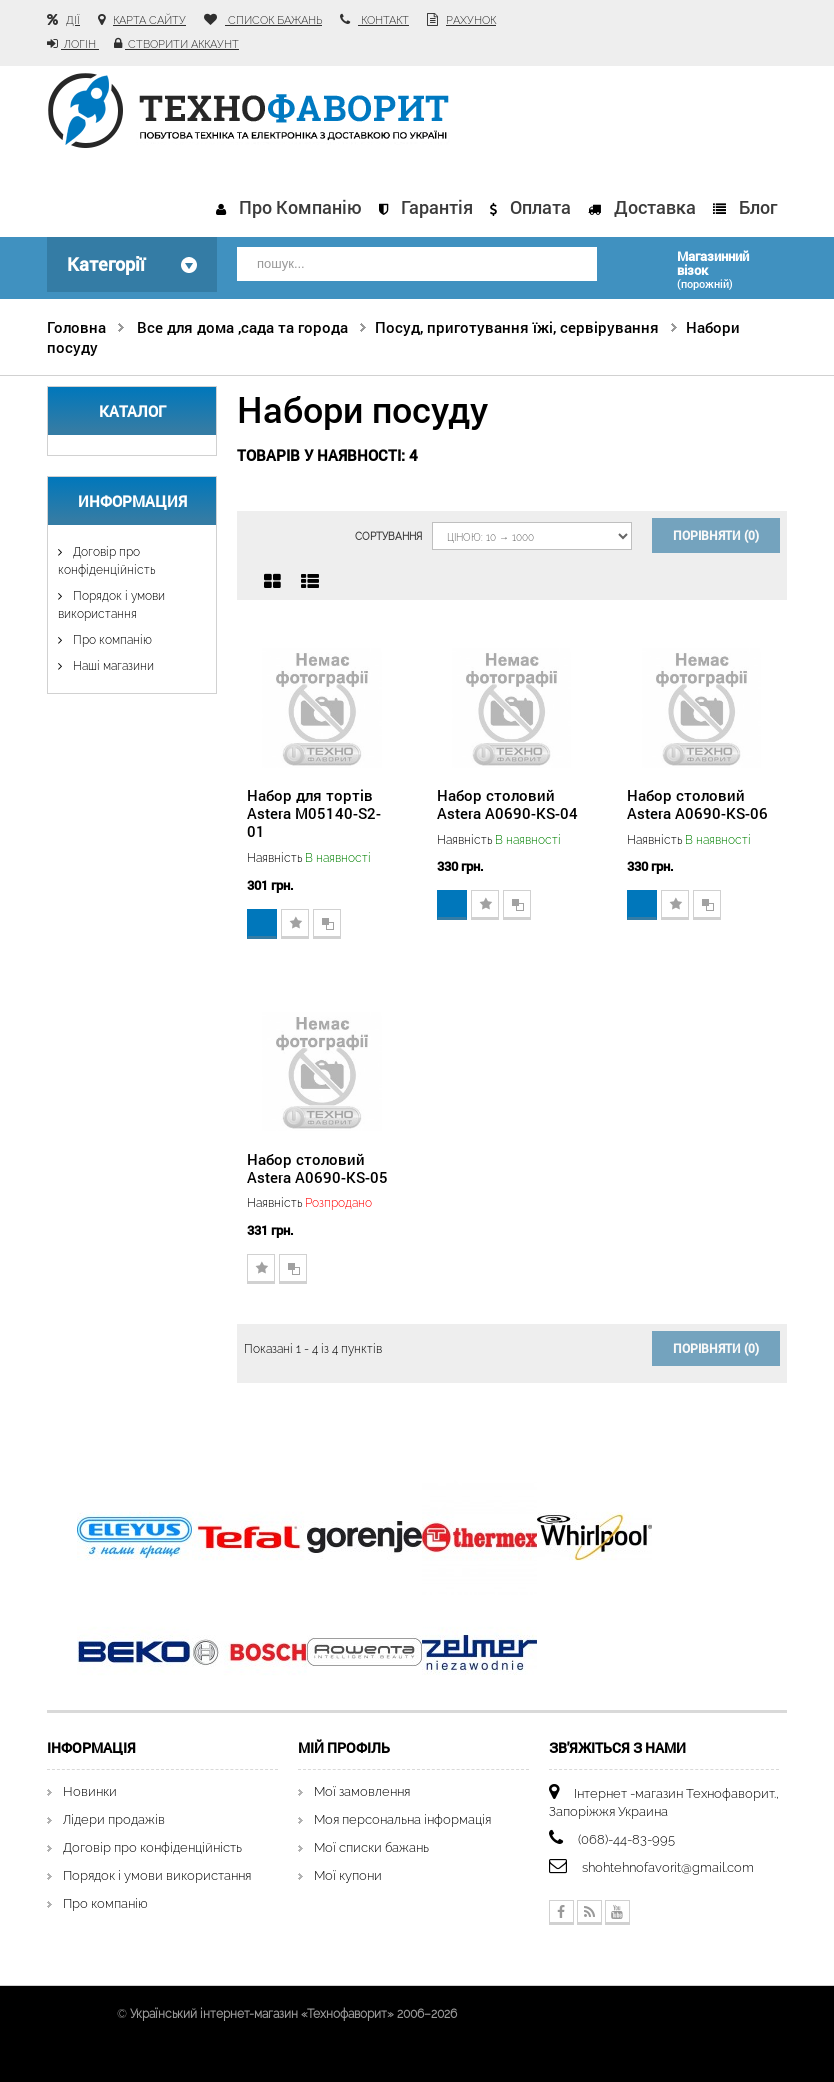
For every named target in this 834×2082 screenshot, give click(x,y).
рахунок (471, 20)
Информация (132, 501)
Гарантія (437, 207)
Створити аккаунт (182, 44)
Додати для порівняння (327, 924)
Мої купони (348, 1875)
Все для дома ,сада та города (242, 327)
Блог (758, 207)
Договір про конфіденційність (152, 1847)
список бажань (273, 20)
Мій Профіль (344, 1747)
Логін (80, 44)
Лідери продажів (114, 1819)
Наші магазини (112, 666)
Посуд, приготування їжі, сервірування (517, 327)
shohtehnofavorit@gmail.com (668, 1867)
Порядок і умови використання (157, 1875)
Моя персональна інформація (402, 1819)
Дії (73, 20)
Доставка (655, 207)
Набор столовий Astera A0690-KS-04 (507, 804)
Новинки (90, 1791)
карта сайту (149, 20)
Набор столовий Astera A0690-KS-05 (317, 1168)
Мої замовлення (362, 1791)
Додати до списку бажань (295, 924)
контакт (383, 20)
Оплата (540, 207)
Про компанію (300, 207)
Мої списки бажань (371, 1847)
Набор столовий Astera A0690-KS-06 (697, 804)
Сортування (388, 536)
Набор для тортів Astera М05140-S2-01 (314, 813)
